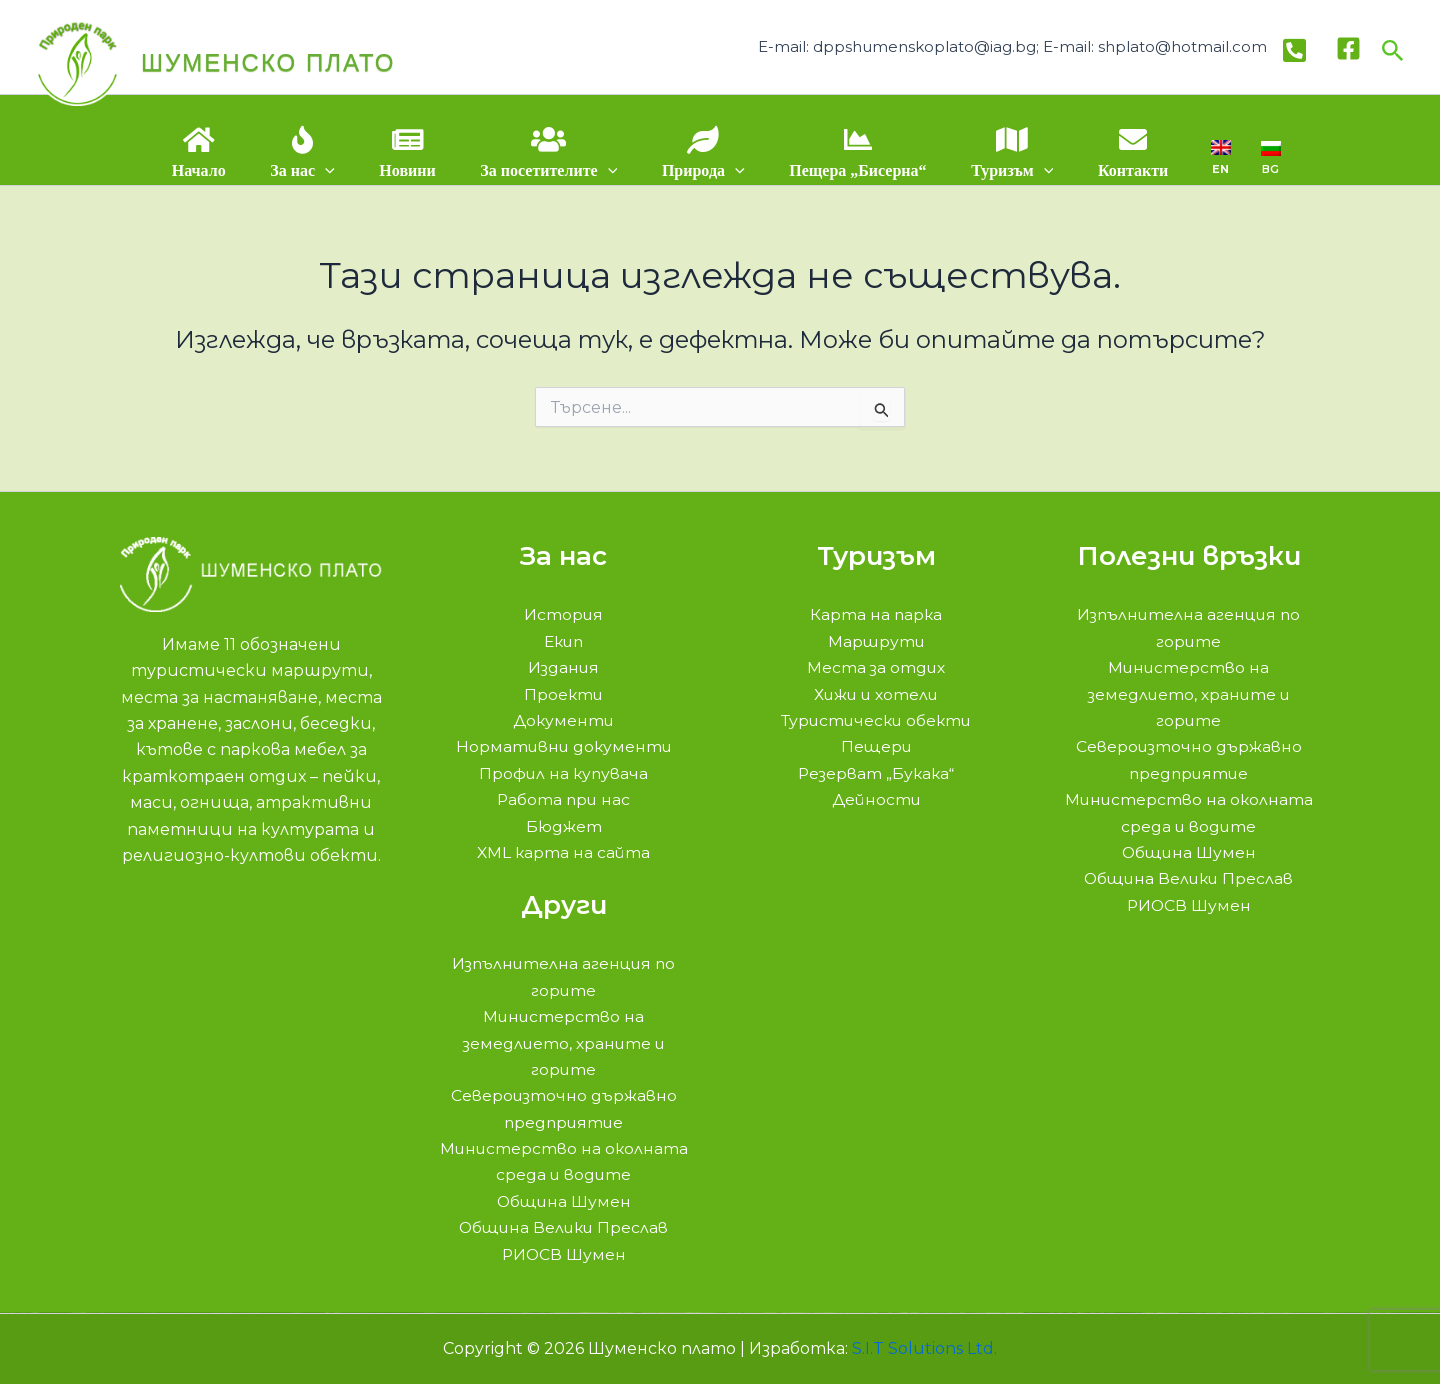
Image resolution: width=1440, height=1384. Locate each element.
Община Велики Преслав (564, 1227)
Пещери (876, 746)
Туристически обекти (876, 720)
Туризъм (1006, 170)
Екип (564, 641)
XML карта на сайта (563, 852)
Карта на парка (876, 614)
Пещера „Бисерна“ (853, 170)
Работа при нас (563, 799)
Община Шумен (564, 1201)
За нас (309, 170)
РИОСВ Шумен (564, 1254)
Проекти (564, 694)
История (563, 614)
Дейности (876, 799)
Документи (564, 720)
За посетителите (550, 170)
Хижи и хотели (876, 694)
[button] (1393, 47)
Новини (411, 170)
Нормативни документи (563, 746)
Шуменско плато (268, 62)
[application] (332, 170)
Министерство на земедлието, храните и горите (563, 1043)
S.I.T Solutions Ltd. (924, 1348)
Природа (702, 170)
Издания (564, 667)
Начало (208, 170)
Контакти (1124, 170)
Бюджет (564, 826)
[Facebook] (1348, 46)
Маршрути (876, 641)
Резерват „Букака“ (876, 773)
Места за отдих (876, 667)
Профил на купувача (563, 773)
